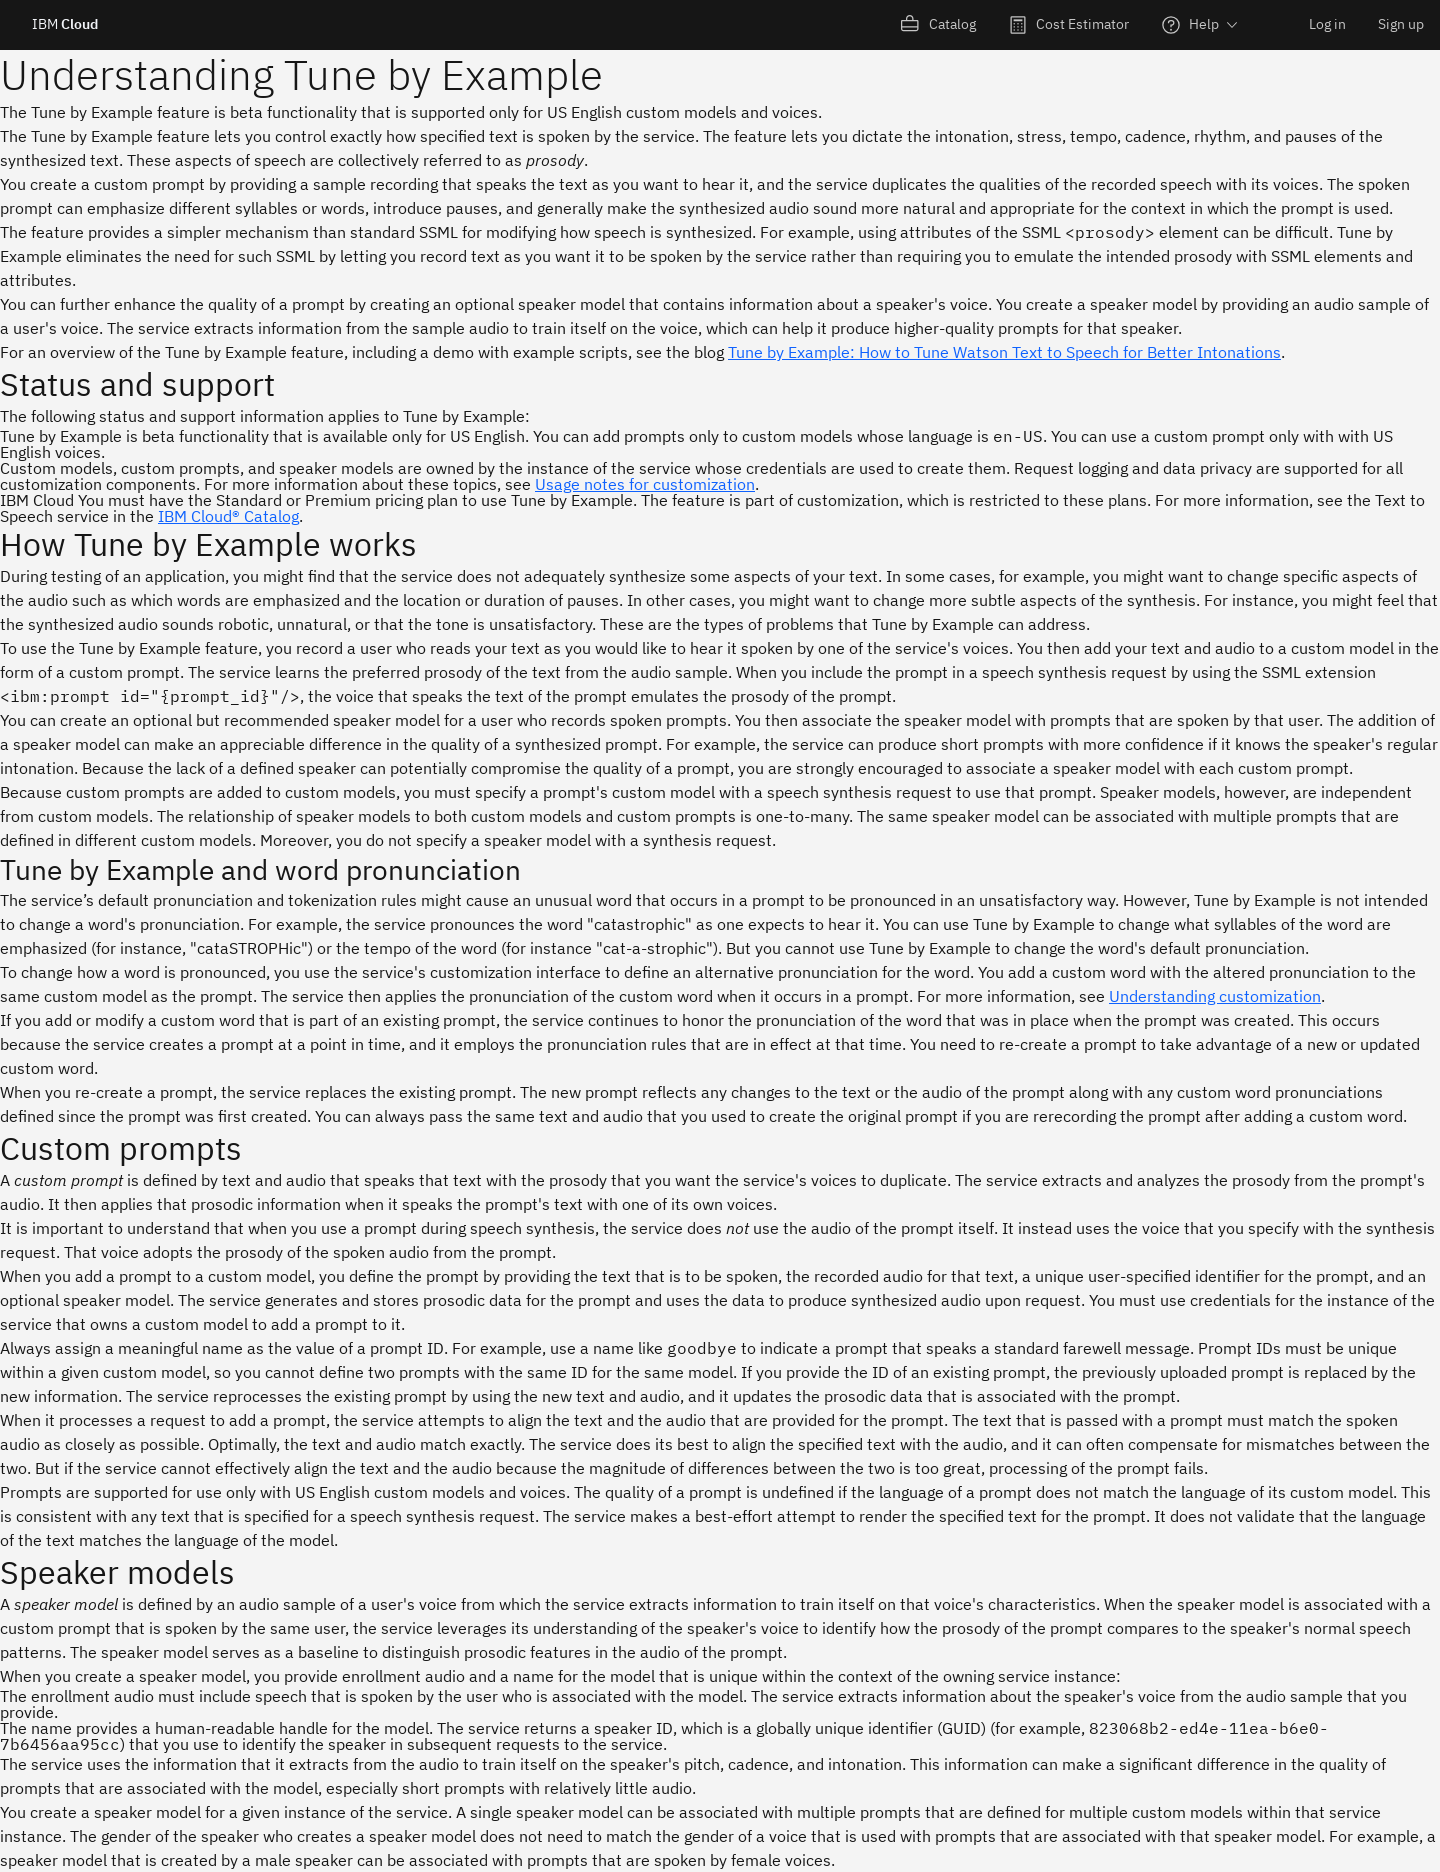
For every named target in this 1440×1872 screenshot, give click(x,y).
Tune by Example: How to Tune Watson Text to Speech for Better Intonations (1004, 352)
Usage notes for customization (645, 484)
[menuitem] (938, 25)
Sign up (1401, 24)
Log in (1327, 24)
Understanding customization (1215, 996)
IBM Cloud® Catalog (228, 516)
